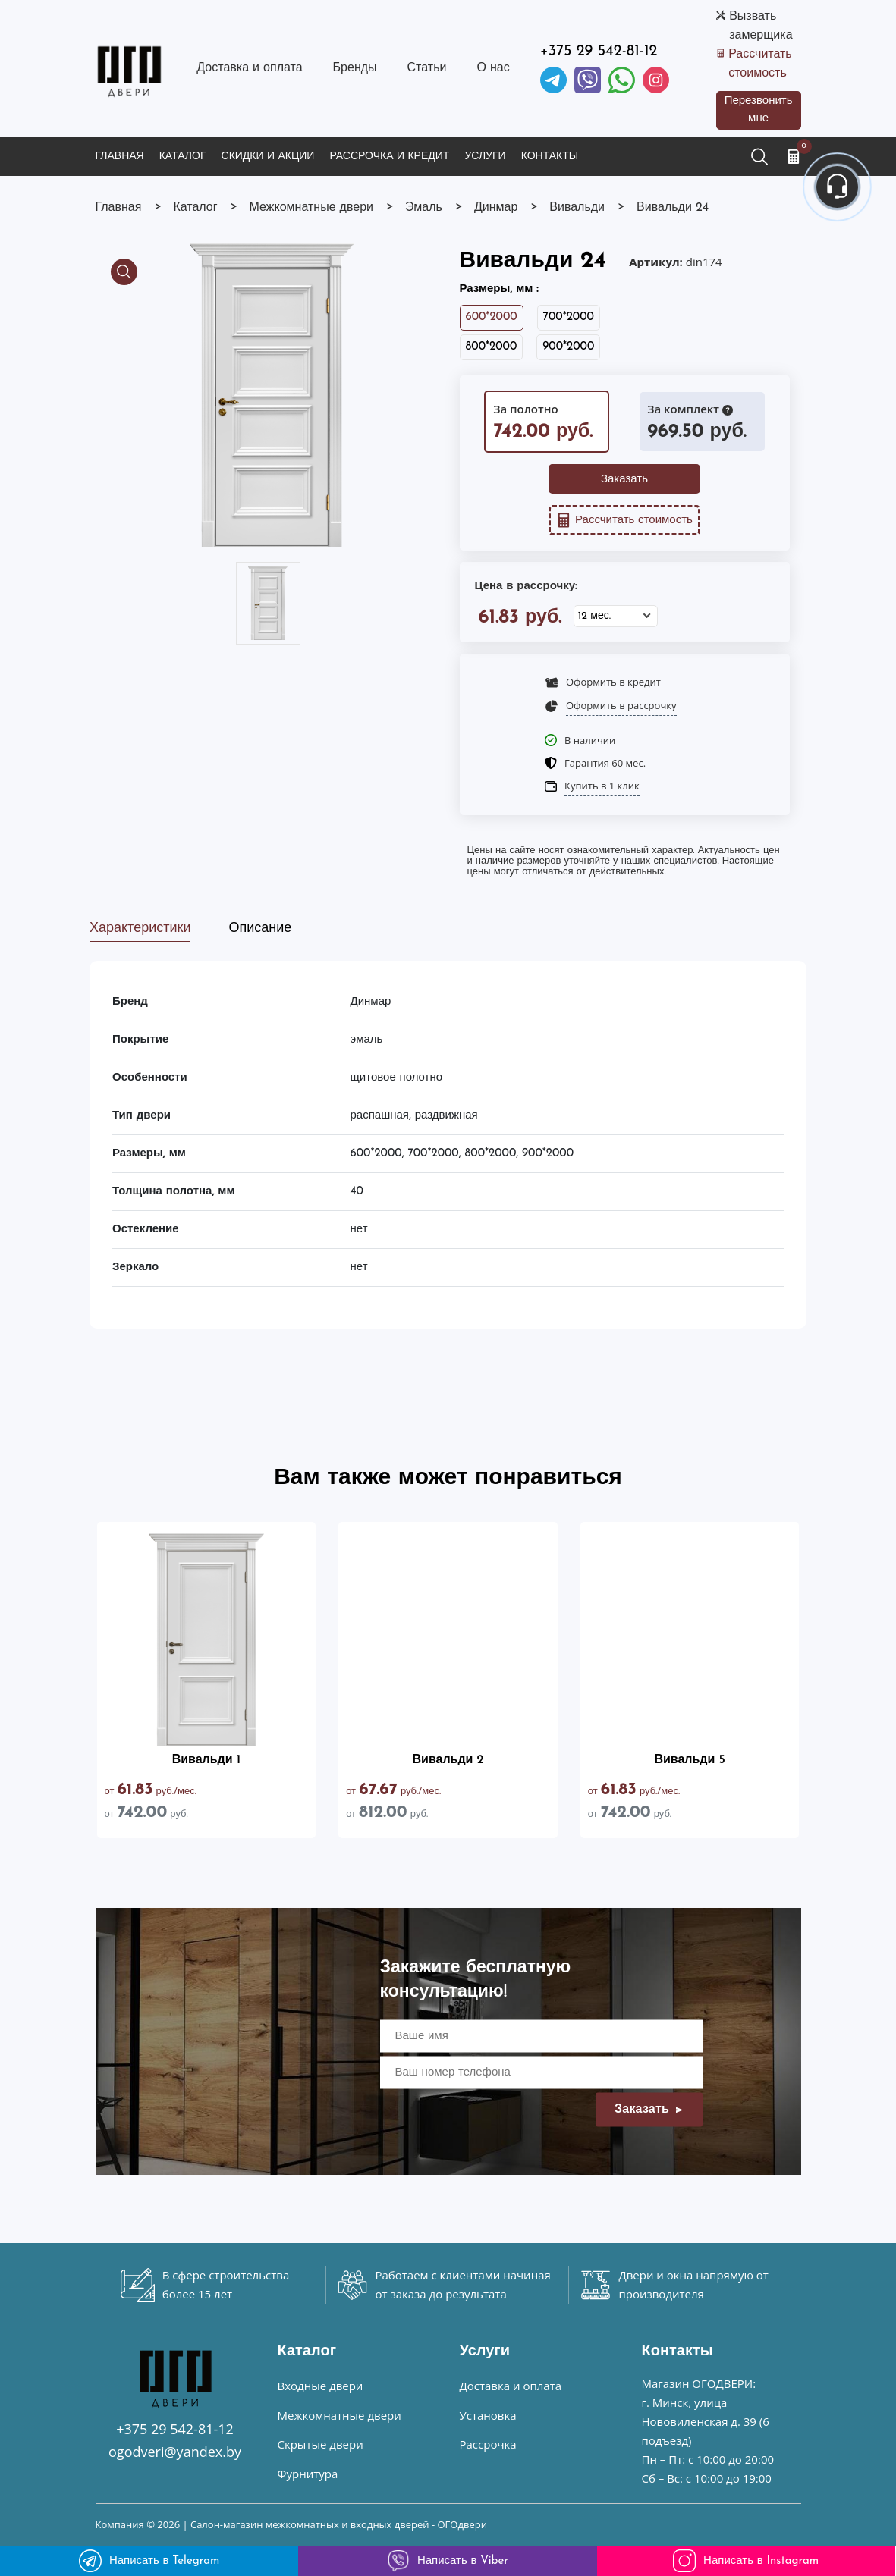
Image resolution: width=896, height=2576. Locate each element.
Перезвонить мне (759, 110)
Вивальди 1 (206, 1760)
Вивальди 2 (447, 1760)
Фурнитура (308, 2473)
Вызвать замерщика (760, 26)
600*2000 (491, 317)
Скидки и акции (268, 156)
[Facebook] (621, 80)
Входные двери (320, 2385)
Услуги (484, 156)
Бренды (355, 68)
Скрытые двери (320, 2444)
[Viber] (587, 80)
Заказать (624, 479)
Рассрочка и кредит (389, 156)
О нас (492, 68)
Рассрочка (488, 2444)
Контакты (550, 156)
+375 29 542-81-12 (599, 51)
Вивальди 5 (689, 1760)
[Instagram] (656, 80)
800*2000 (491, 347)
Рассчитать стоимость (760, 64)
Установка (488, 2415)
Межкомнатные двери (339, 2415)
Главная (120, 156)
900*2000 (568, 347)
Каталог (182, 156)
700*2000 (568, 317)
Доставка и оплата (249, 68)
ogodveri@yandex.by (174, 2452)
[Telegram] (553, 80)
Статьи (427, 68)
